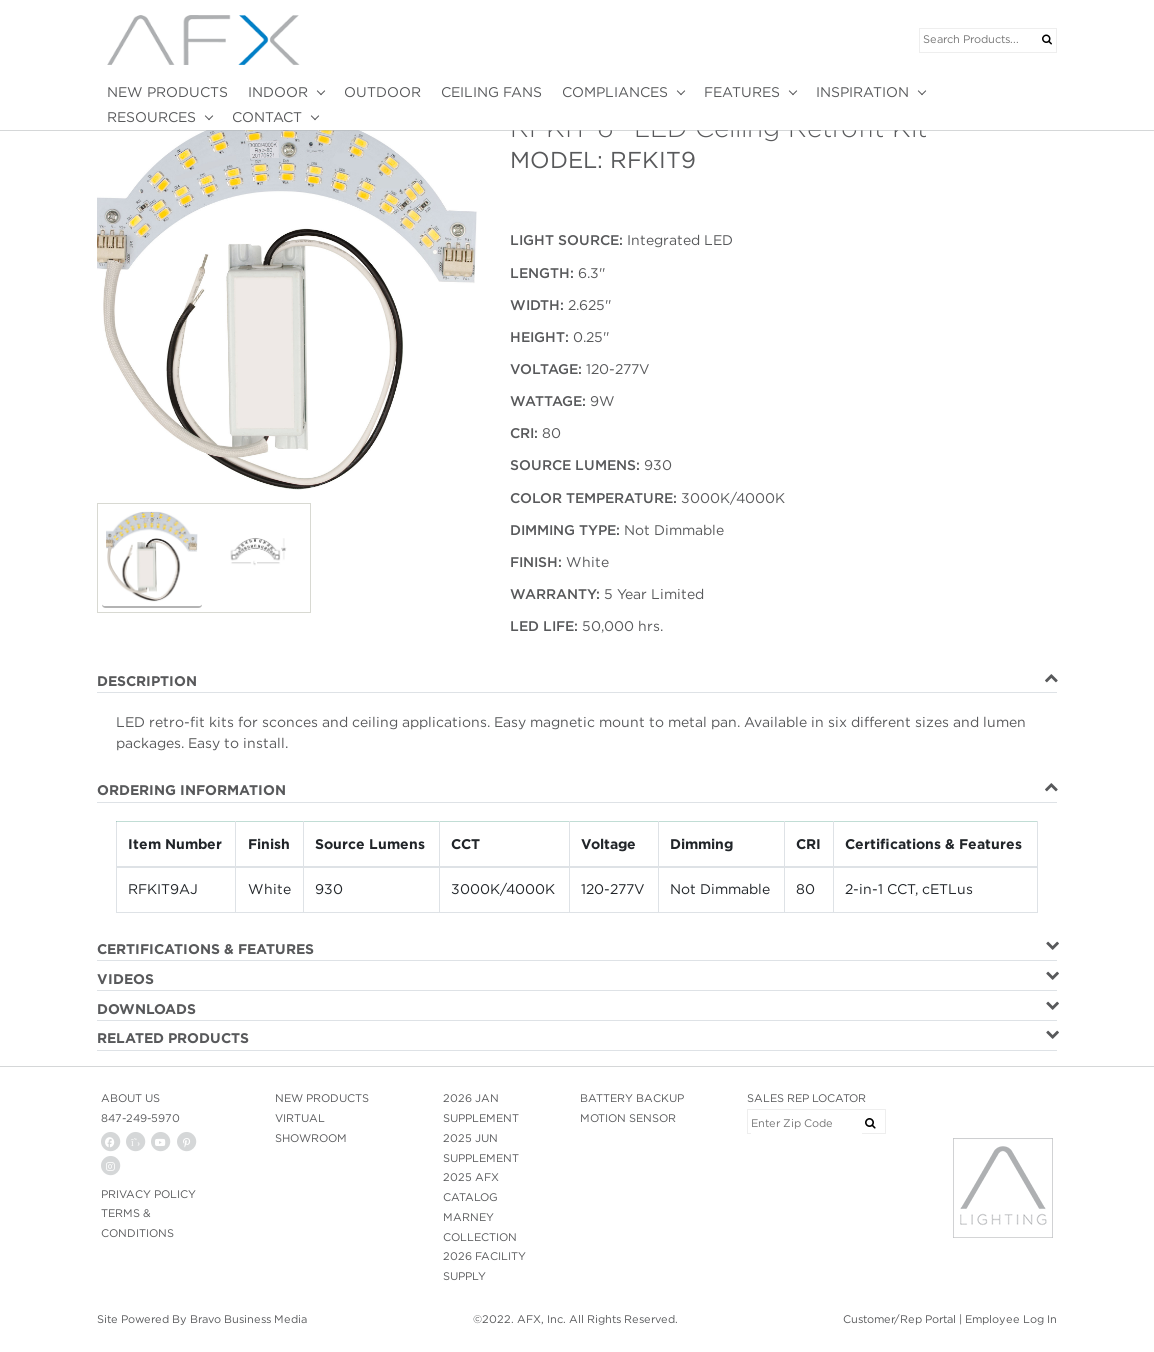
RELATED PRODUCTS (173, 1038)
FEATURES (742, 92)
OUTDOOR (382, 92)
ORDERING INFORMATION (191, 790)
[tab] (577, 682)
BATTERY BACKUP (632, 1098)
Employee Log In (1011, 1319)
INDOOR (278, 92)
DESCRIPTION (147, 681)
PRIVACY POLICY (148, 1194)
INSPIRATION (862, 92)
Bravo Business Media (248, 1319)
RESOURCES (151, 117)
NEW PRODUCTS (167, 92)
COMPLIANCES (615, 92)
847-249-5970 (140, 1118)
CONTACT (267, 117)
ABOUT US (130, 1098)
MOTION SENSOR (628, 1118)
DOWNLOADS (146, 1009)
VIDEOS (125, 979)
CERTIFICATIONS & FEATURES (205, 949)
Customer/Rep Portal (899, 1319)
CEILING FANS (491, 92)
